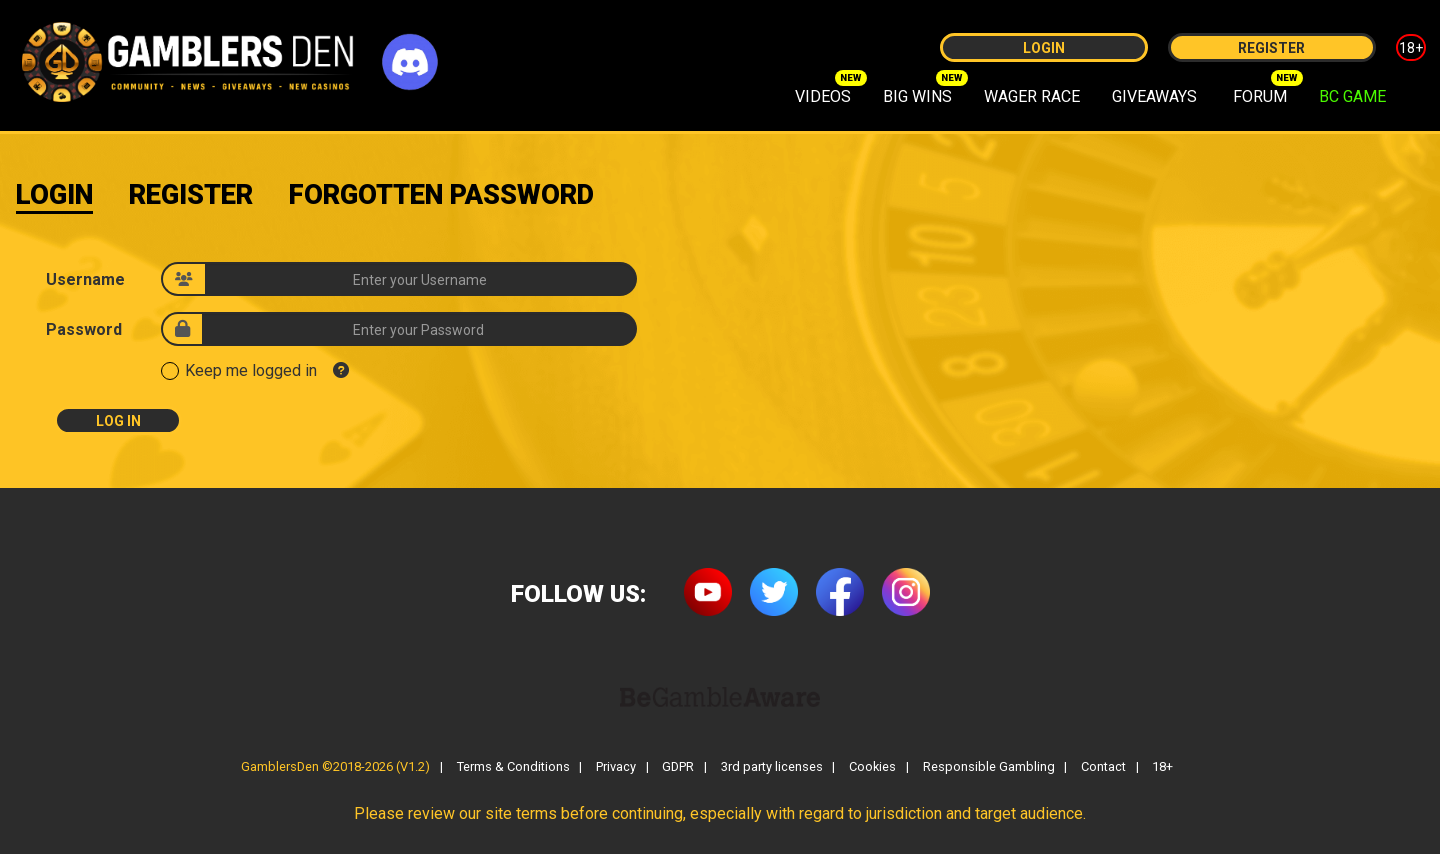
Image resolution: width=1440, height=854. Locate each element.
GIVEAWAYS (1154, 96)
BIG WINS (917, 96)
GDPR (678, 767)
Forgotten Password (441, 195)
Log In (118, 421)
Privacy (616, 767)
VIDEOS (823, 96)
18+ (1411, 48)
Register (1271, 48)
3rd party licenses (772, 767)
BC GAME (1352, 96)
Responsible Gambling (989, 767)
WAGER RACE (1032, 96)
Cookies (872, 767)
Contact (1103, 767)
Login (1044, 48)
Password (84, 330)
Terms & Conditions (513, 767)
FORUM (1260, 96)
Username (85, 280)
